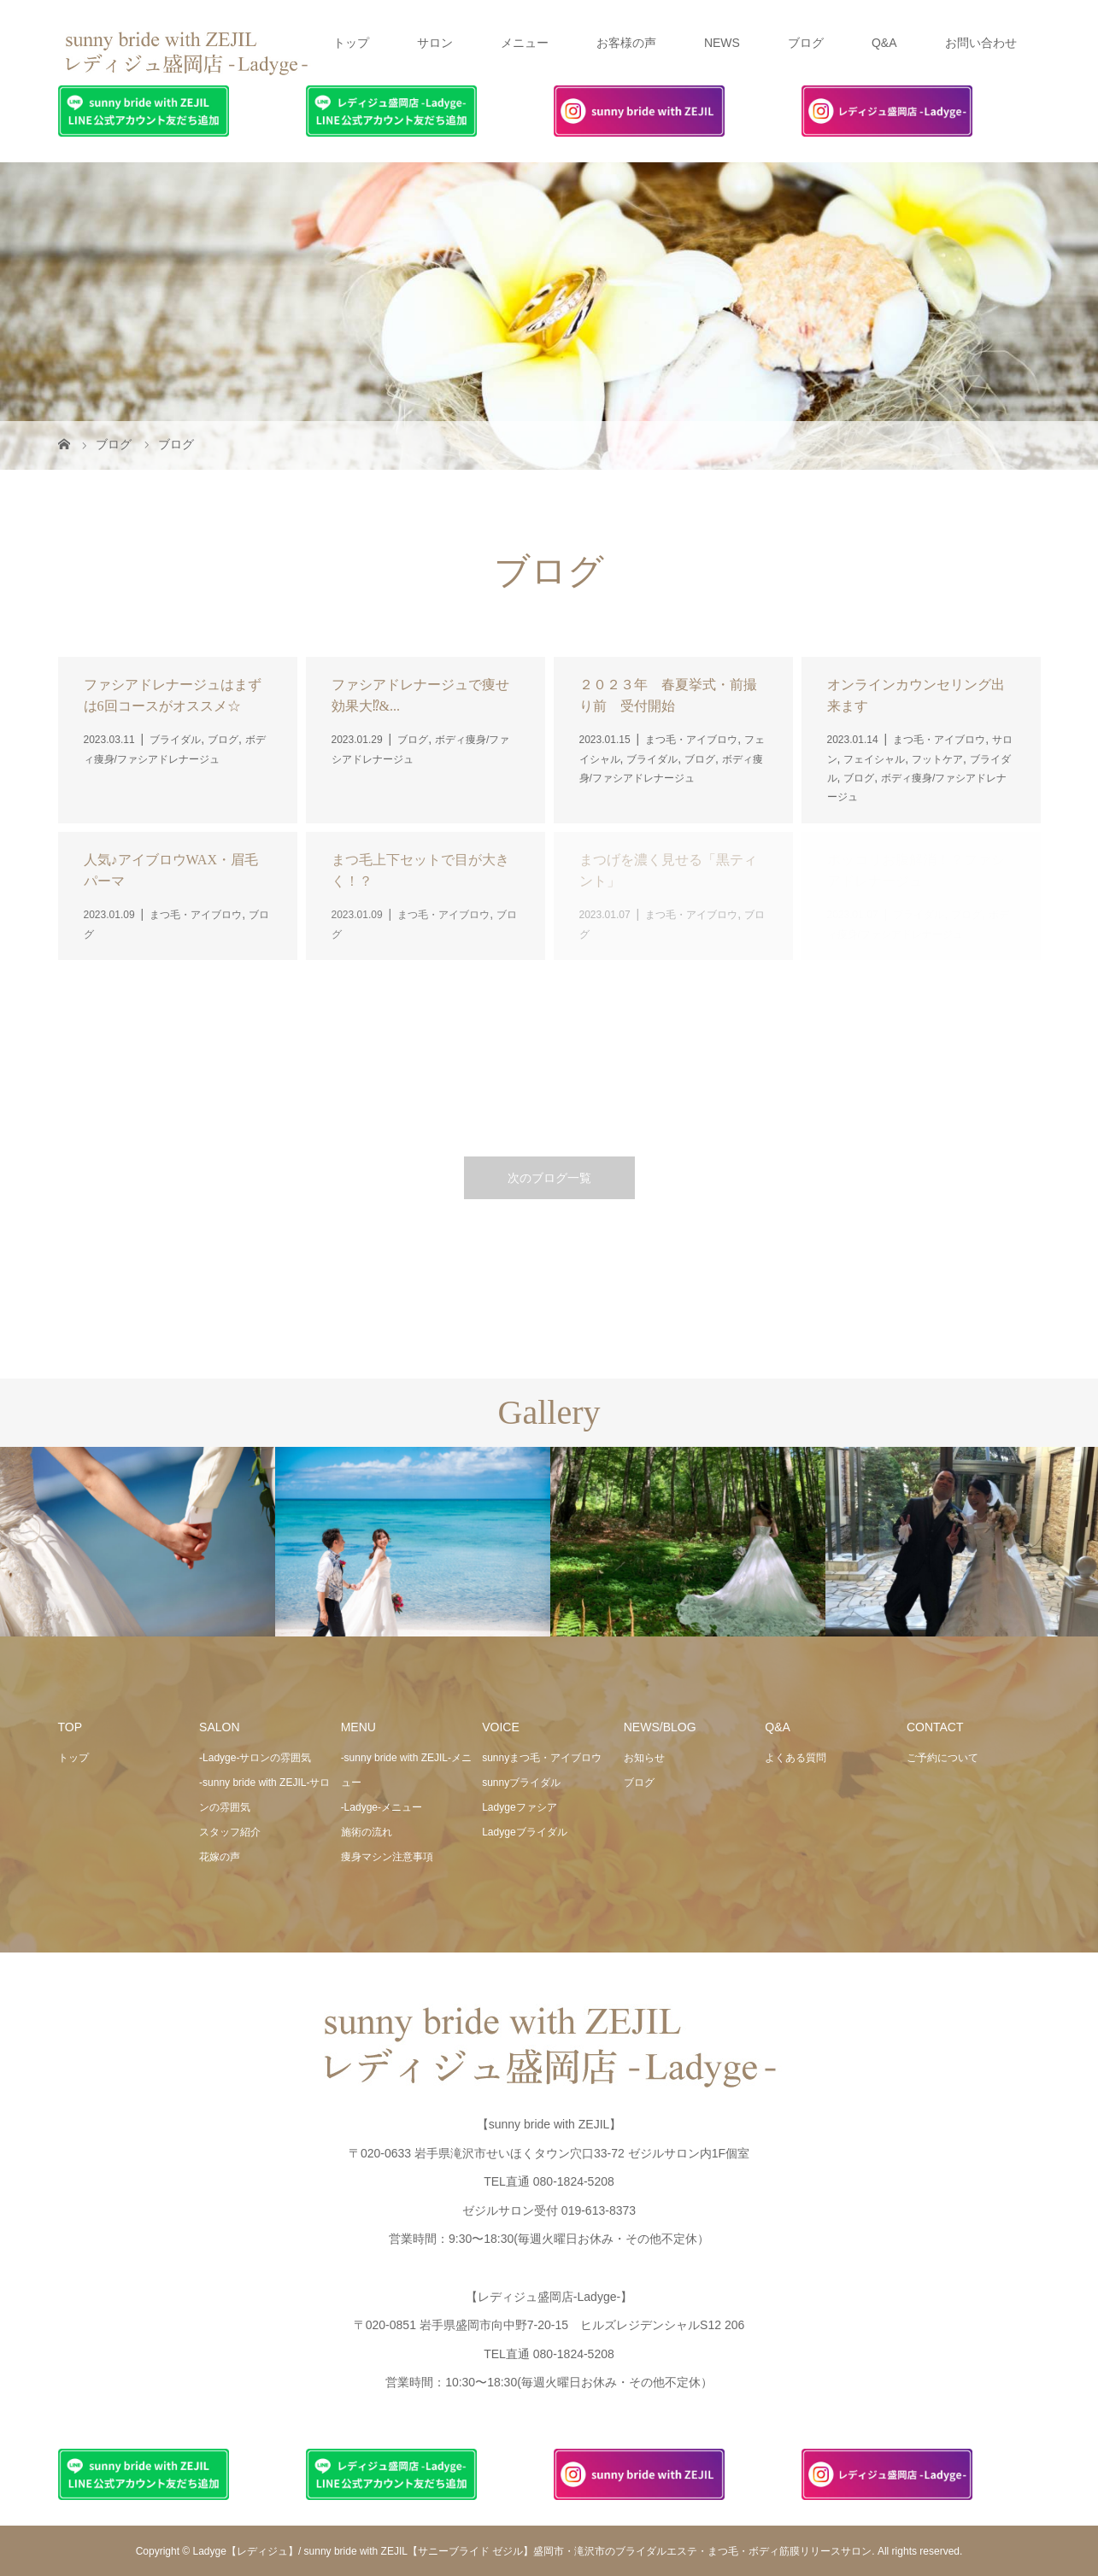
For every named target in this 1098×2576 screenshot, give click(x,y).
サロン (435, 43)
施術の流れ (366, 1832)
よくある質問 (795, 1758)
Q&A (884, 43)
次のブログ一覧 (549, 1178)
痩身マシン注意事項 (387, 1857)
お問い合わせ (981, 43)
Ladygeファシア (519, 1807)
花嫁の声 (219, 1857)
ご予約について (942, 1758)
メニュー (525, 43)
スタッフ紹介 (230, 1832)
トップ (351, 43)
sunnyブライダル (521, 1783)
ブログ (806, 43)
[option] (137, 1542)
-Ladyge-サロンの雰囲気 (255, 1758)
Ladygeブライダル (524, 1832)
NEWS (722, 43)
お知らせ (644, 1758)
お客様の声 (626, 43)
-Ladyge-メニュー (381, 1807)
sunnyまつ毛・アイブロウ (542, 1758)
